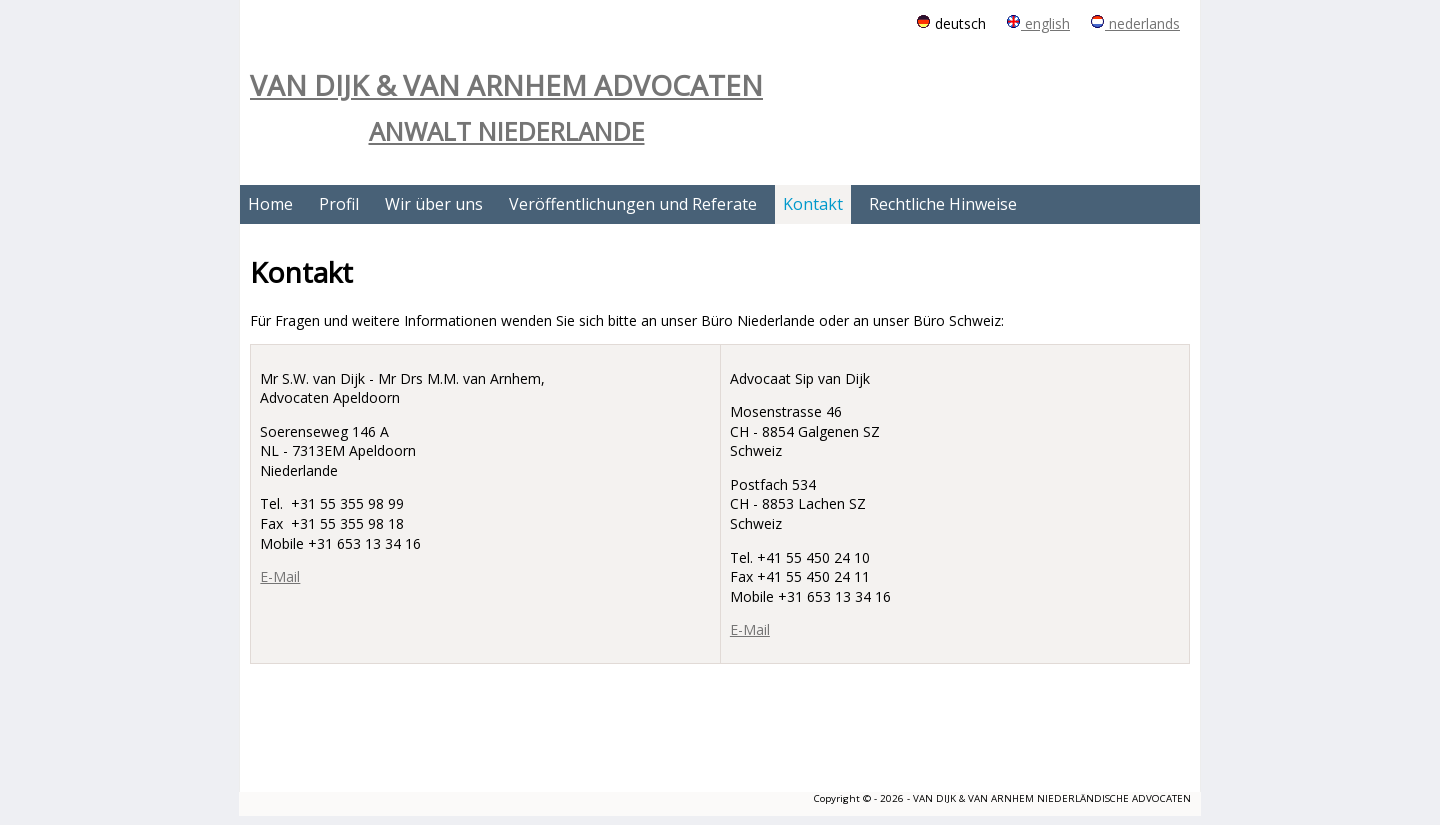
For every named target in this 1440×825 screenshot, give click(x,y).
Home (270, 204)
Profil (339, 204)
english (1038, 23)
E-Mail (280, 576)
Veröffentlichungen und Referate (633, 204)
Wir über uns (434, 204)
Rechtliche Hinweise (943, 204)
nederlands (1135, 23)
